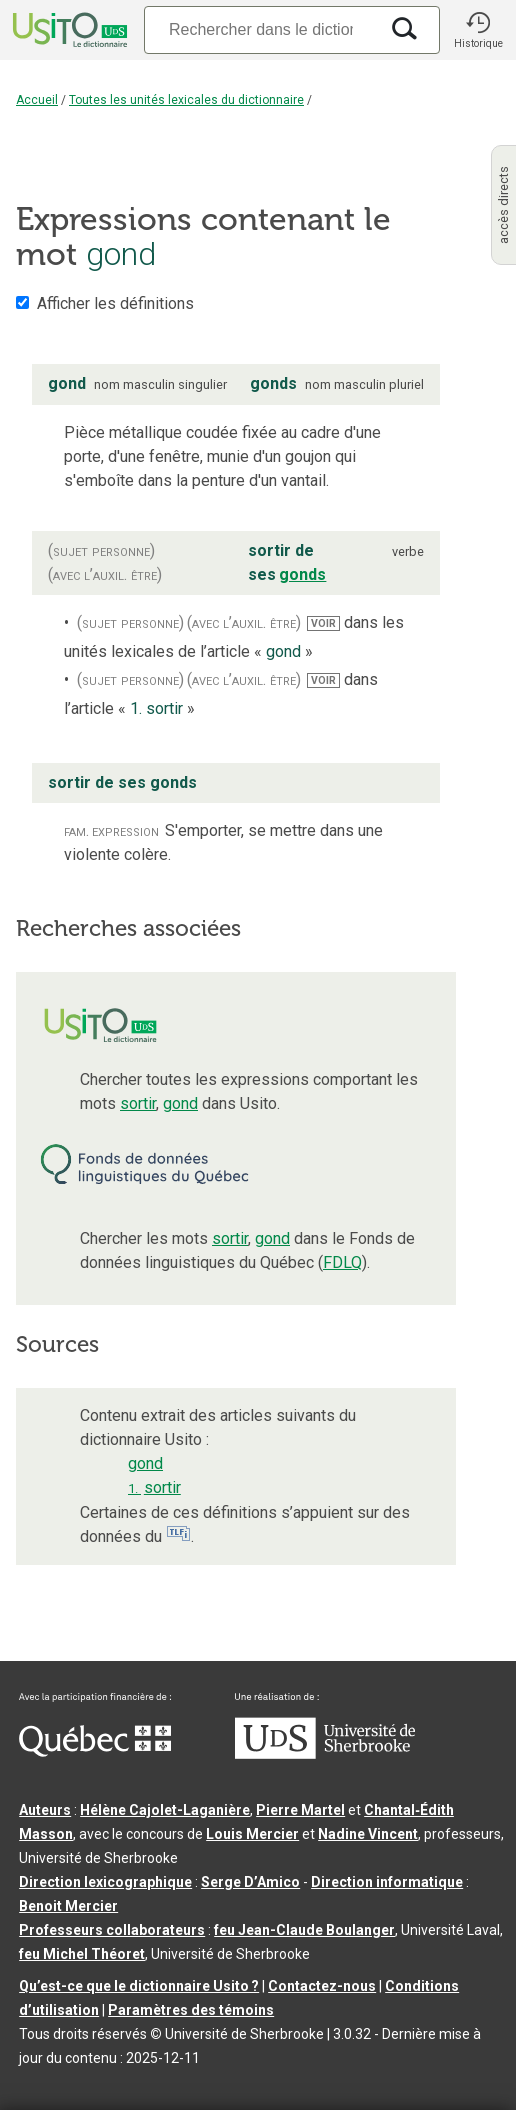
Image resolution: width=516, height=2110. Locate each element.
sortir (138, 1103)
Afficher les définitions (115, 303)
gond (180, 1103)
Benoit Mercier (68, 1906)
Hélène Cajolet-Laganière (165, 1810)
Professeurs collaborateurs (112, 1930)
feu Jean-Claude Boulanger (304, 1930)
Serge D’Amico (250, 1882)
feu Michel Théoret (82, 1954)
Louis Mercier (252, 1834)
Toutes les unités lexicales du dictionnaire (186, 100)
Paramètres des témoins (191, 2010)
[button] (478, 30)
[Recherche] (261, 29)
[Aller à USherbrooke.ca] (325, 1754)
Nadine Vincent (368, 1834)
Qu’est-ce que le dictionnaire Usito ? (139, 1986)
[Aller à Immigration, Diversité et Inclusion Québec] (95, 1752)
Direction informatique (387, 1882)
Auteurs (45, 1810)
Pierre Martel (300, 1810)
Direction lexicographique (105, 1882)
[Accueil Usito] (68, 30)
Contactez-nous (322, 1986)
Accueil (37, 100)
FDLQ (342, 1262)
